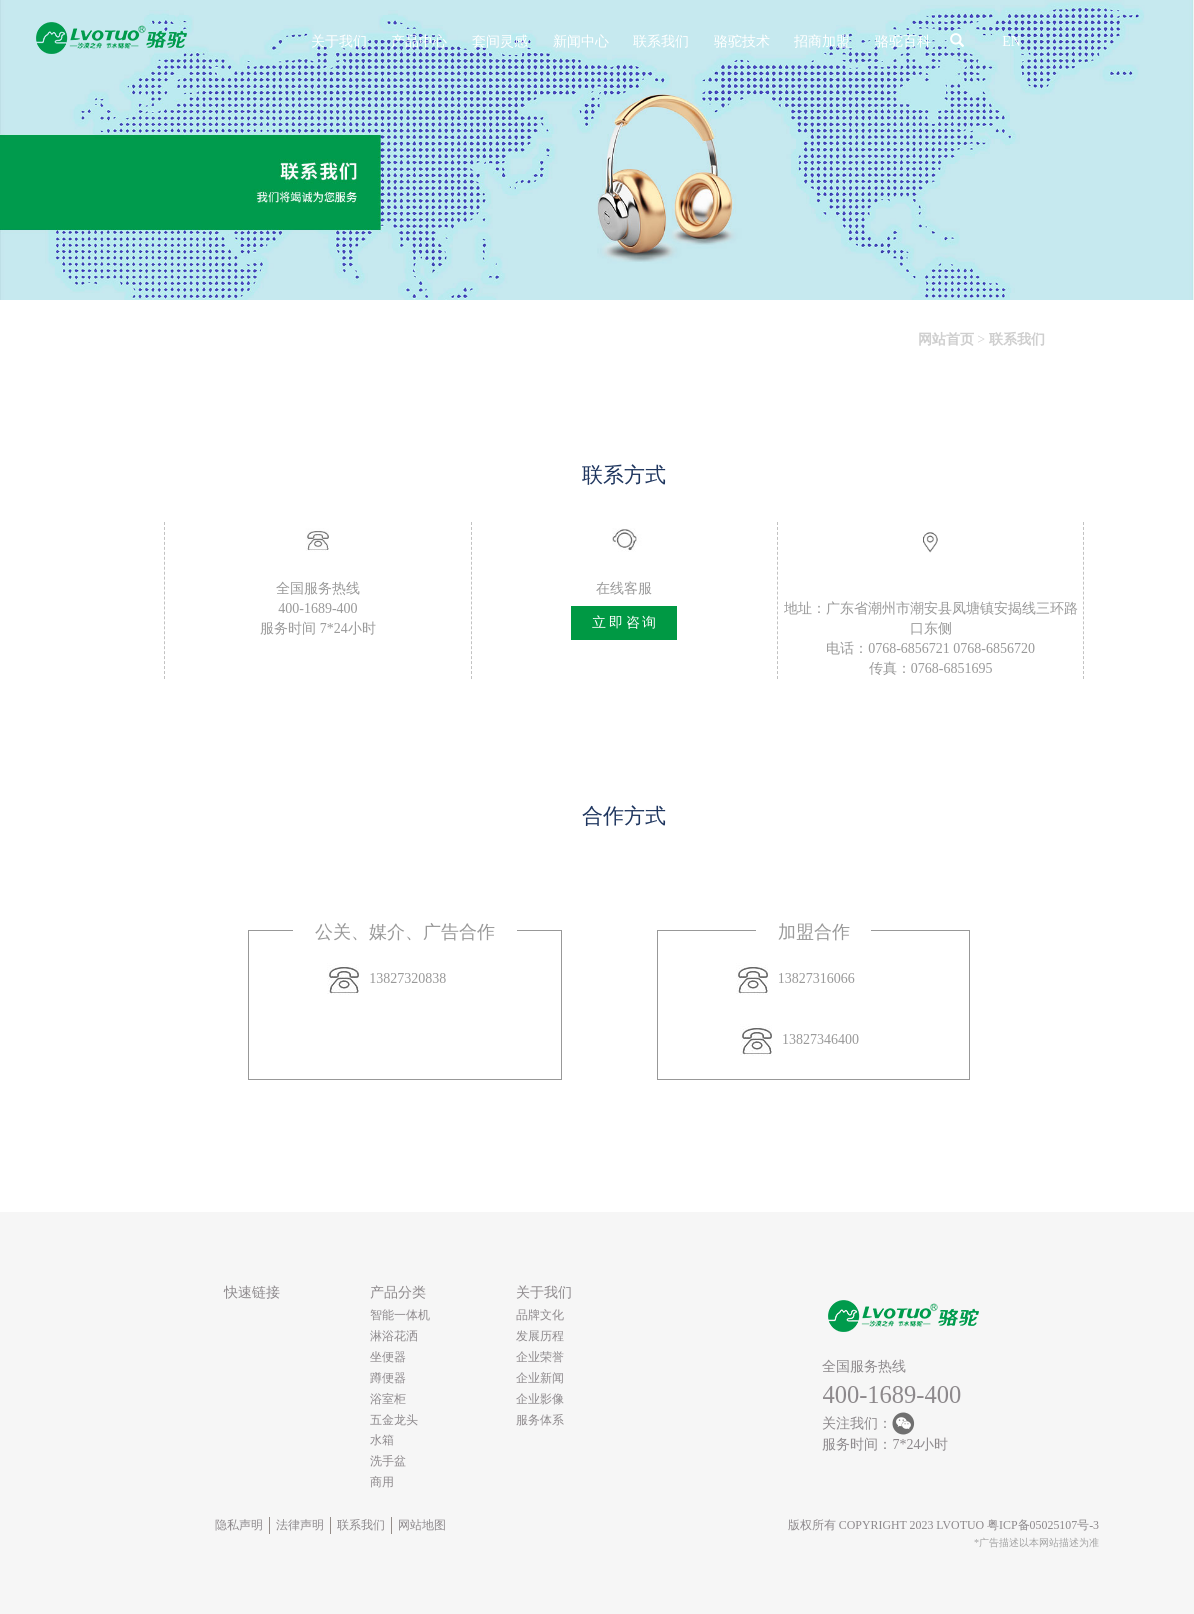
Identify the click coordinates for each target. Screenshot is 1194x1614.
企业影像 (540, 1399)
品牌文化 (540, 1315)
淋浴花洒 (394, 1336)
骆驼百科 (903, 41)
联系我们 (661, 41)
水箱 (382, 1440)
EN (1011, 41)
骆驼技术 (742, 41)
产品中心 (419, 41)
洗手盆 (388, 1461)
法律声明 (300, 1525)
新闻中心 (581, 41)
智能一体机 (400, 1315)
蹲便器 (388, 1378)
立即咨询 (625, 622)
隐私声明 (239, 1525)
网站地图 (422, 1525)
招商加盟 (822, 41)
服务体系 (540, 1420)
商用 (382, 1482)
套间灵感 (500, 41)
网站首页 (946, 339)
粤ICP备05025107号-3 (1043, 1525)
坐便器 (388, 1357)
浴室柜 (388, 1399)
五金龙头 (394, 1420)
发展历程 (540, 1336)
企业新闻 (540, 1378)
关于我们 (339, 41)
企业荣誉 (540, 1357)
